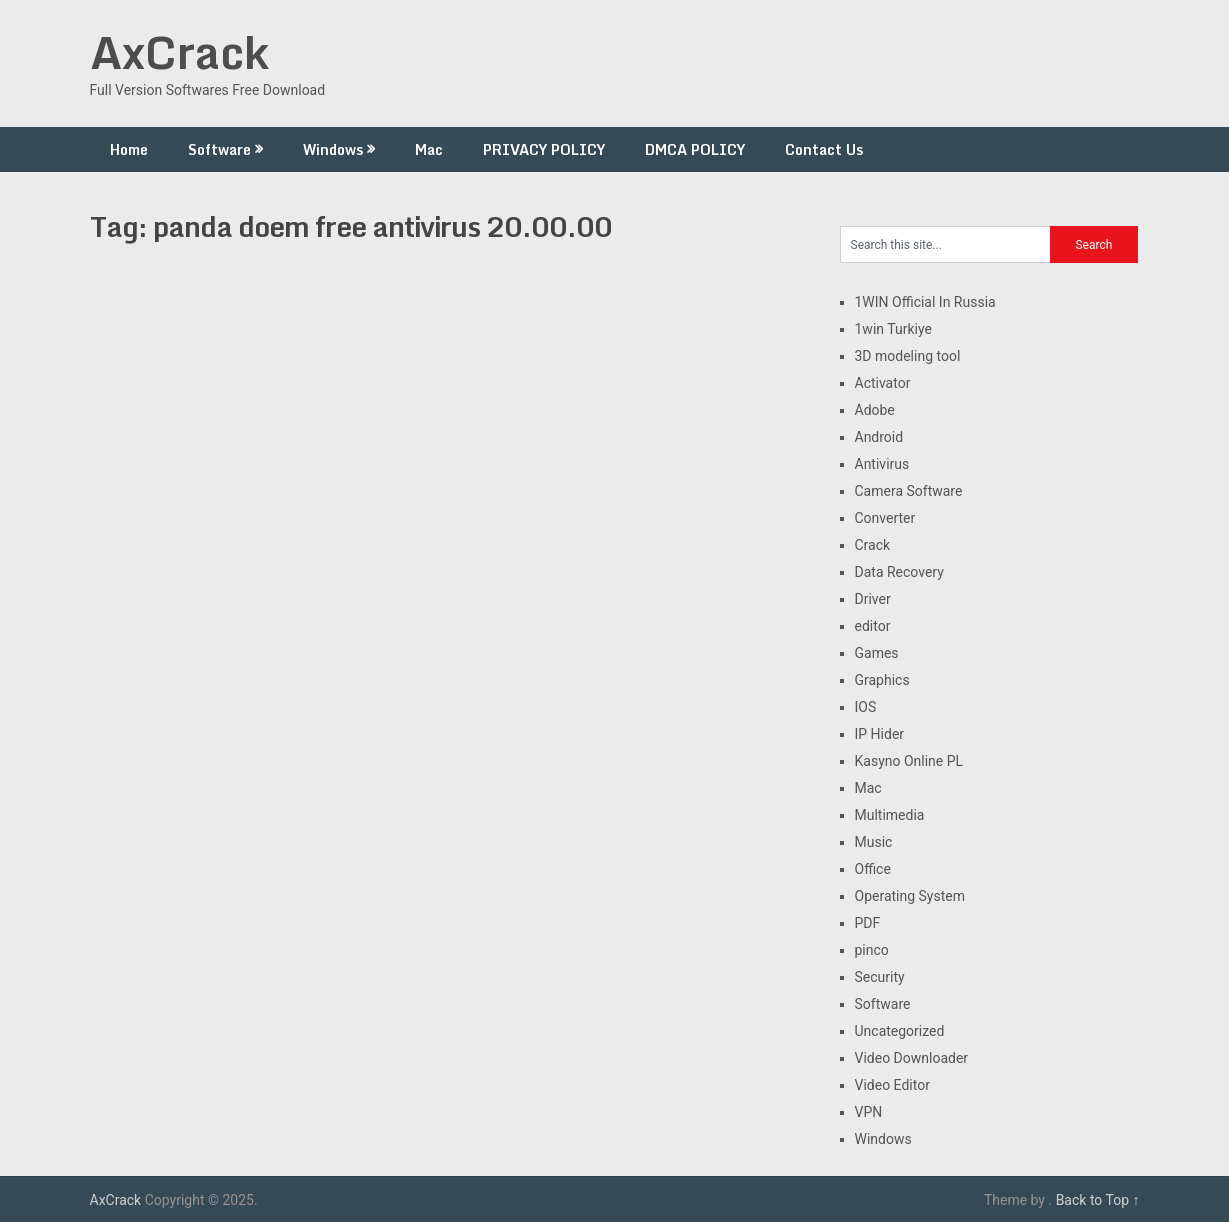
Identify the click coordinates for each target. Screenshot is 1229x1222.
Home (129, 149)
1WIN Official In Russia (925, 302)
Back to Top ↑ (1098, 1200)
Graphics (882, 680)
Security (880, 977)
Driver (873, 599)
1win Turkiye (893, 329)
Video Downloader (912, 1058)
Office (873, 869)
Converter (885, 518)
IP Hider (880, 734)
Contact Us (824, 149)
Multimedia (890, 815)
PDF (868, 923)
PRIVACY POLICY (544, 149)
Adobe (875, 410)
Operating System (910, 896)
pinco (872, 950)
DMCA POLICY (695, 149)
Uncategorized (900, 1031)
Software (219, 149)
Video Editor (892, 1085)
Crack (873, 545)
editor (873, 626)
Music (874, 842)
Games (877, 653)
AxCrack (179, 52)
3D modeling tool (908, 356)
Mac (429, 149)
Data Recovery (899, 572)
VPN (869, 1112)
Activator (883, 383)
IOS (866, 707)
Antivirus (882, 464)
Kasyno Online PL (909, 761)
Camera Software (909, 491)
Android (879, 437)
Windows (333, 149)
